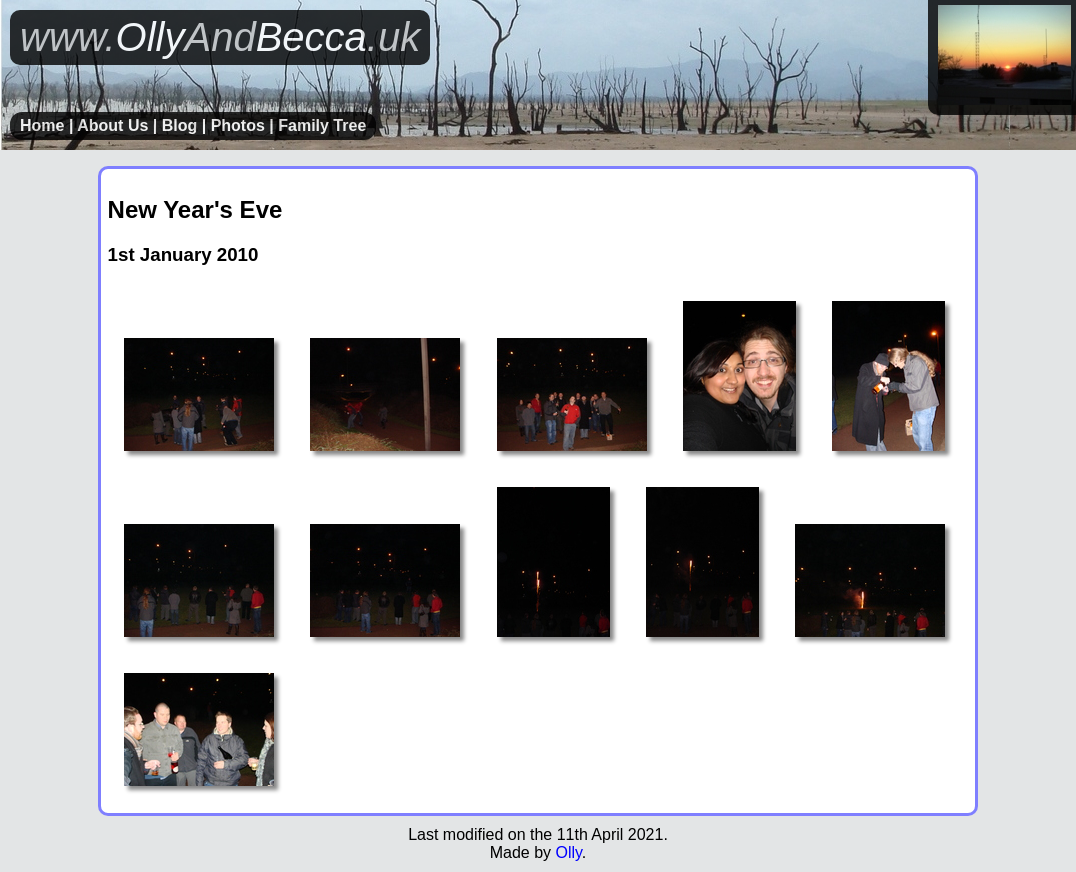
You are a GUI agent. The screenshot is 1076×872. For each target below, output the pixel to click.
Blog (180, 125)
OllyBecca (220, 37)
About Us (112, 125)
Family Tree (322, 125)
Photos (238, 125)
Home (42, 125)
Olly (568, 852)
